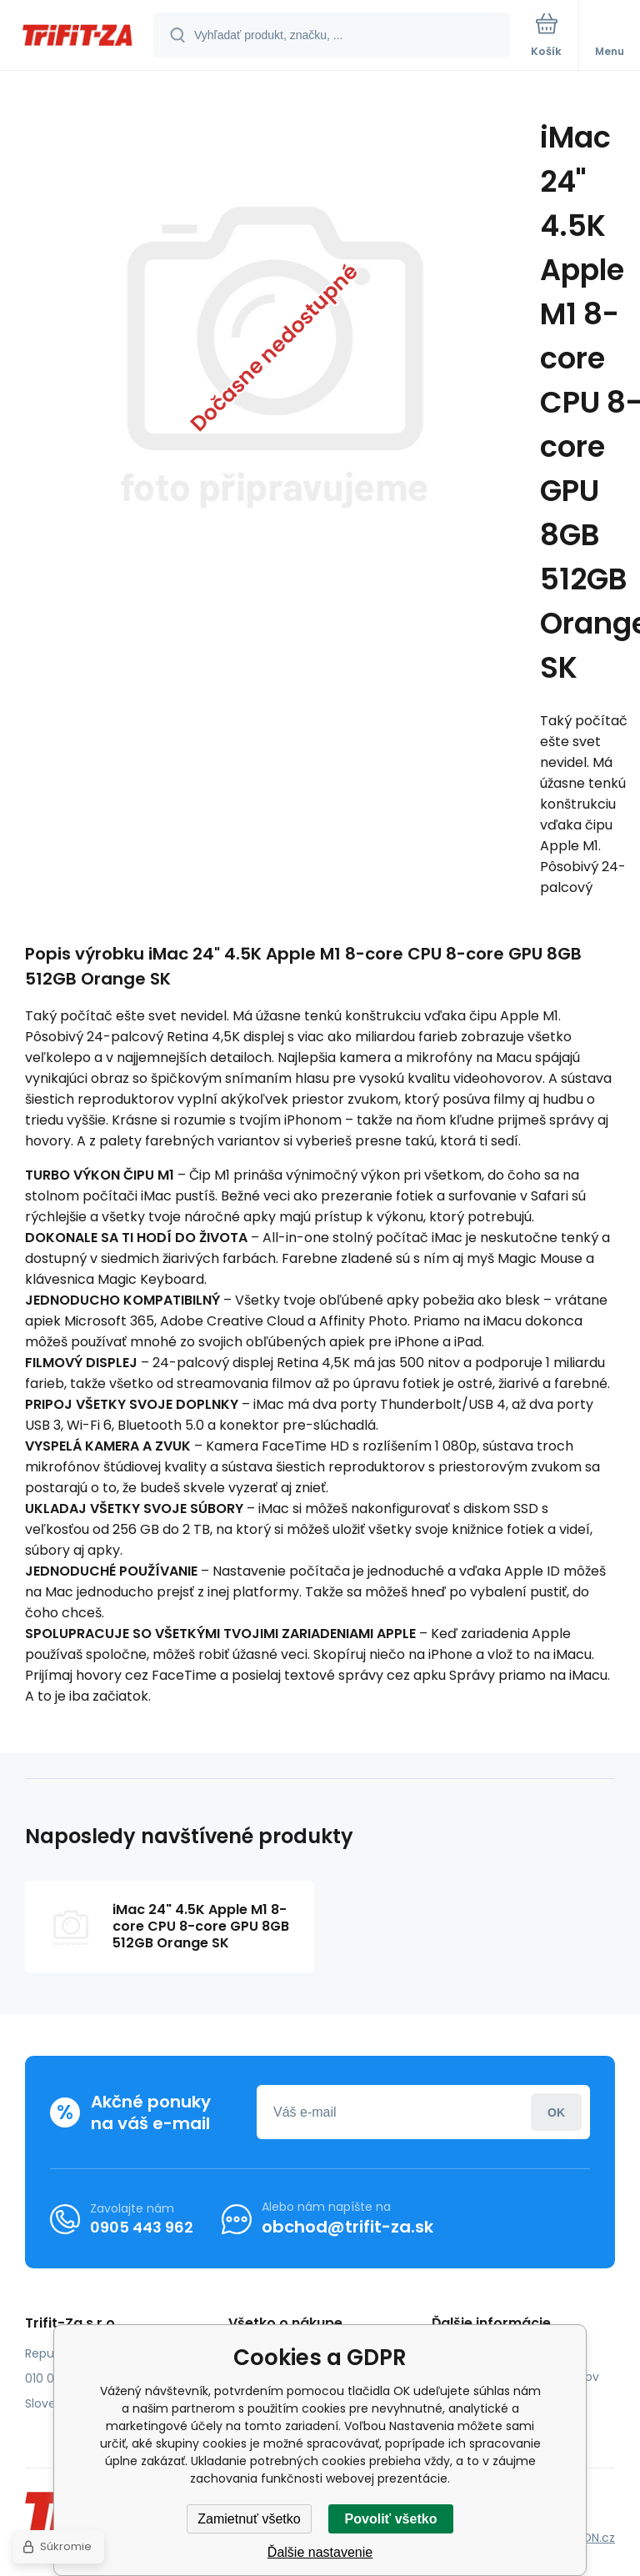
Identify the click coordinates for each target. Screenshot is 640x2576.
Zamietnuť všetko (249, 2519)
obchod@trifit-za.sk (347, 2226)
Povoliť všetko (391, 2519)
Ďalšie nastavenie (320, 2552)
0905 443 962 (141, 2226)
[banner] (77, 36)
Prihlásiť (556, 2112)
